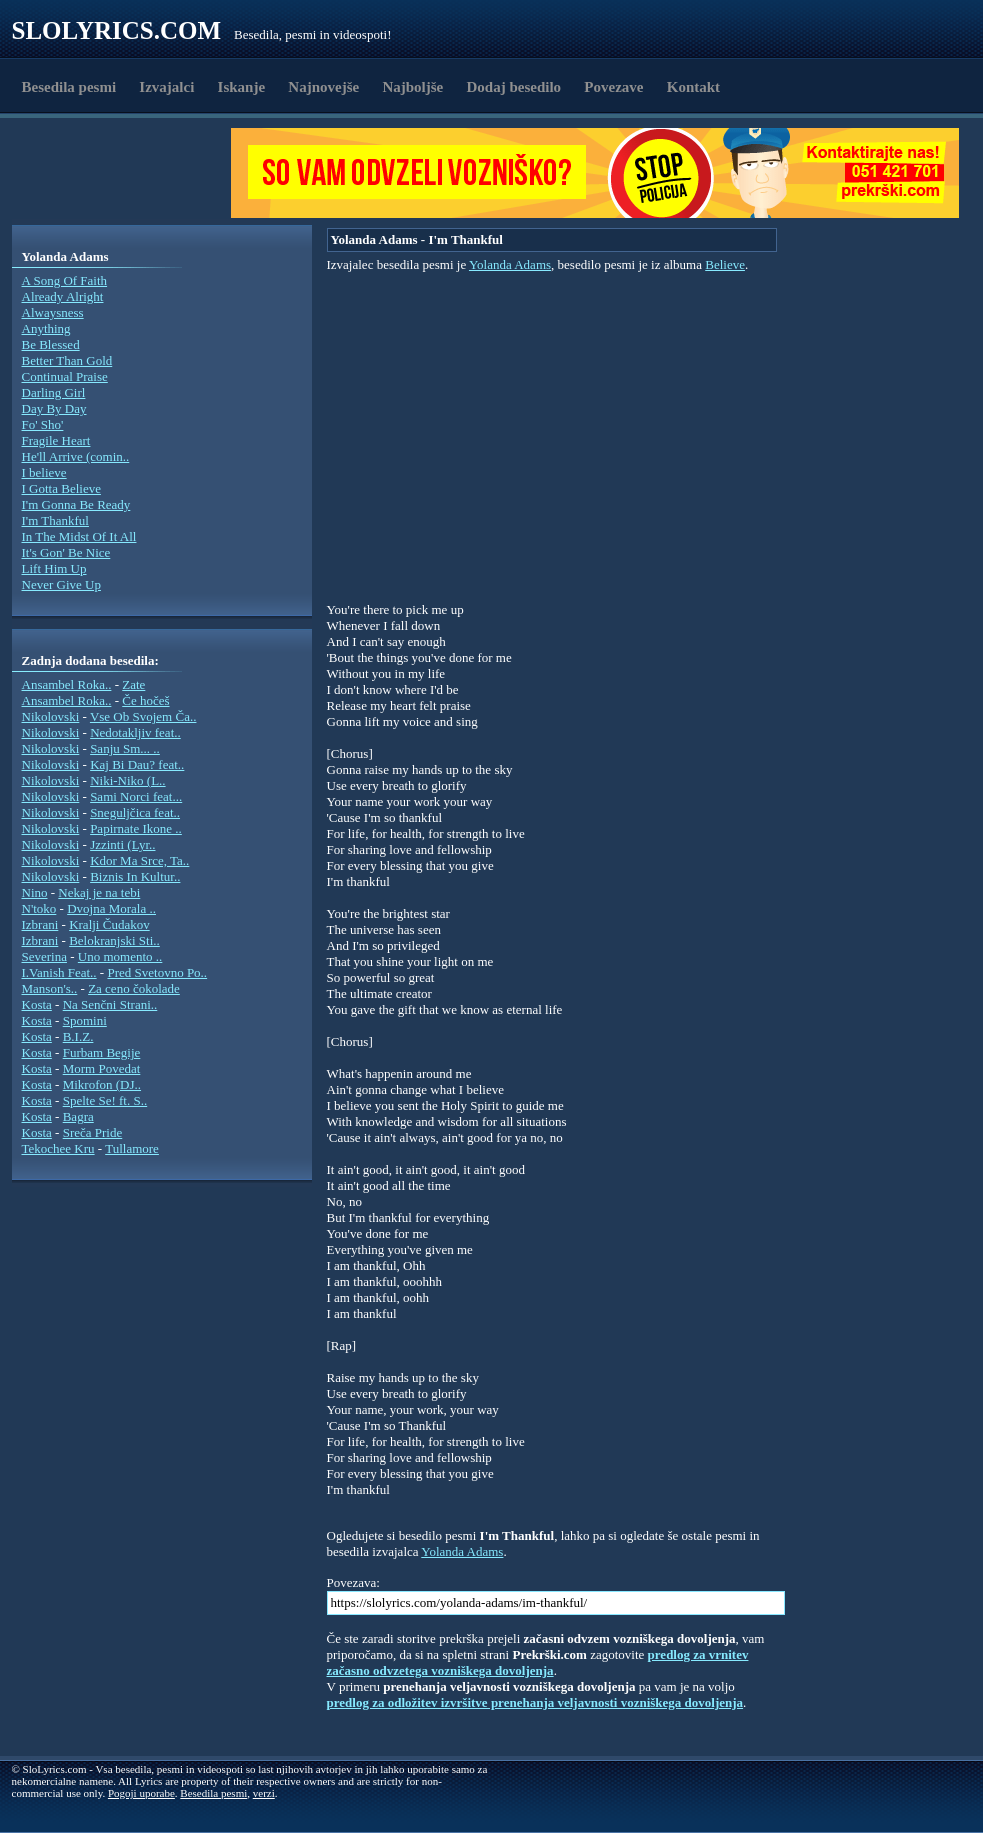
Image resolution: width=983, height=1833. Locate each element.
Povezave (613, 87)
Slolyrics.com (117, 30)
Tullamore (132, 1148)
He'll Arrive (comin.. (76, 456)
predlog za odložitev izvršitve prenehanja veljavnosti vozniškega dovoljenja (535, 1702)
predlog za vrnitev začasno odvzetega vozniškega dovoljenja (538, 1662)
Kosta (37, 1004)
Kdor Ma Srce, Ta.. (139, 860)
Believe (725, 264)
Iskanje (242, 87)
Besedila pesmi (69, 87)
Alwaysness (53, 312)
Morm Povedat (102, 1068)
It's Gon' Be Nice (66, 552)
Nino (35, 892)
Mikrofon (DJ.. (102, 1084)
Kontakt (693, 87)
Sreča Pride (93, 1132)
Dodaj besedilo (514, 87)
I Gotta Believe (61, 488)
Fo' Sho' (43, 424)
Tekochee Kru (58, 1148)
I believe (44, 472)
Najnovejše (323, 87)
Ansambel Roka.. (67, 684)
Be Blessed (51, 344)
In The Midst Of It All (79, 536)
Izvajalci (166, 87)
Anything (46, 328)
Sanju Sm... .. (125, 748)
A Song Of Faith (65, 280)
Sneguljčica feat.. (135, 812)
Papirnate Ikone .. (136, 828)
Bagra (78, 1116)
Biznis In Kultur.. (135, 876)
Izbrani (40, 924)
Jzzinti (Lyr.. (122, 844)
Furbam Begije (102, 1052)
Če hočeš (145, 700)
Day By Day (54, 408)
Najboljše (412, 87)
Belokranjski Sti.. (114, 940)
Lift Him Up (54, 568)
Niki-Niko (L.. (127, 780)
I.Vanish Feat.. (59, 972)
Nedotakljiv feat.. (135, 732)
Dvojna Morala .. (111, 908)
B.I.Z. (78, 1036)
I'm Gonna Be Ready (76, 504)
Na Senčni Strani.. (110, 1004)
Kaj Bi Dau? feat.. (137, 764)
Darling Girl (54, 392)
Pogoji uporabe (141, 1793)
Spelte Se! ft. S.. (105, 1100)
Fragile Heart (56, 440)
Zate (133, 684)
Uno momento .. (120, 956)
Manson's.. (50, 988)
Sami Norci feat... (136, 796)
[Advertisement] (128, 173)
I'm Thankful (55, 520)
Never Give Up (61, 584)
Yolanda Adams (510, 264)
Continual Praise (65, 376)
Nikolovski (51, 716)
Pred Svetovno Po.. (157, 972)
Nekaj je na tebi (99, 892)
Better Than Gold (67, 360)
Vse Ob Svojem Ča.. (143, 716)
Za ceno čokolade (134, 988)
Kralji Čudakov (109, 924)
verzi (264, 1793)
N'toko (39, 908)
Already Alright (63, 296)
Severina (44, 956)
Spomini (85, 1020)
